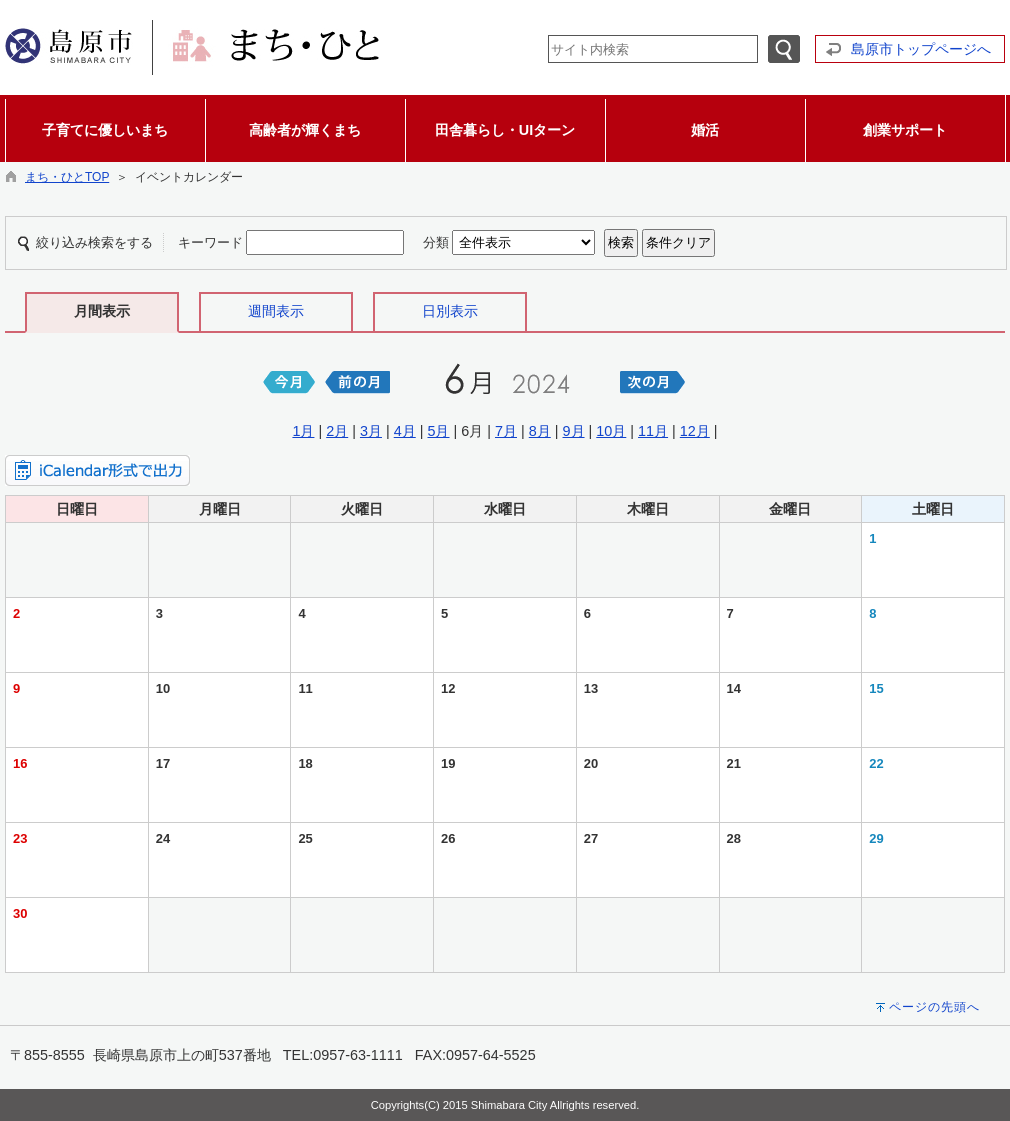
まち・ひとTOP (67, 177)
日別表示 (450, 311)
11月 (653, 431)
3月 (371, 431)
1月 (303, 431)
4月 (405, 431)
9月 (574, 431)
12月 (695, 431)
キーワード (210, 242)
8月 (540, 431)
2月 (337, 431)
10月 (611, 431)
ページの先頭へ (934, 1007)
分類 (436, 242)
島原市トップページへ (921, 49)
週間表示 (276, 311)
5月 (438, 431)
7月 (506, 431)
